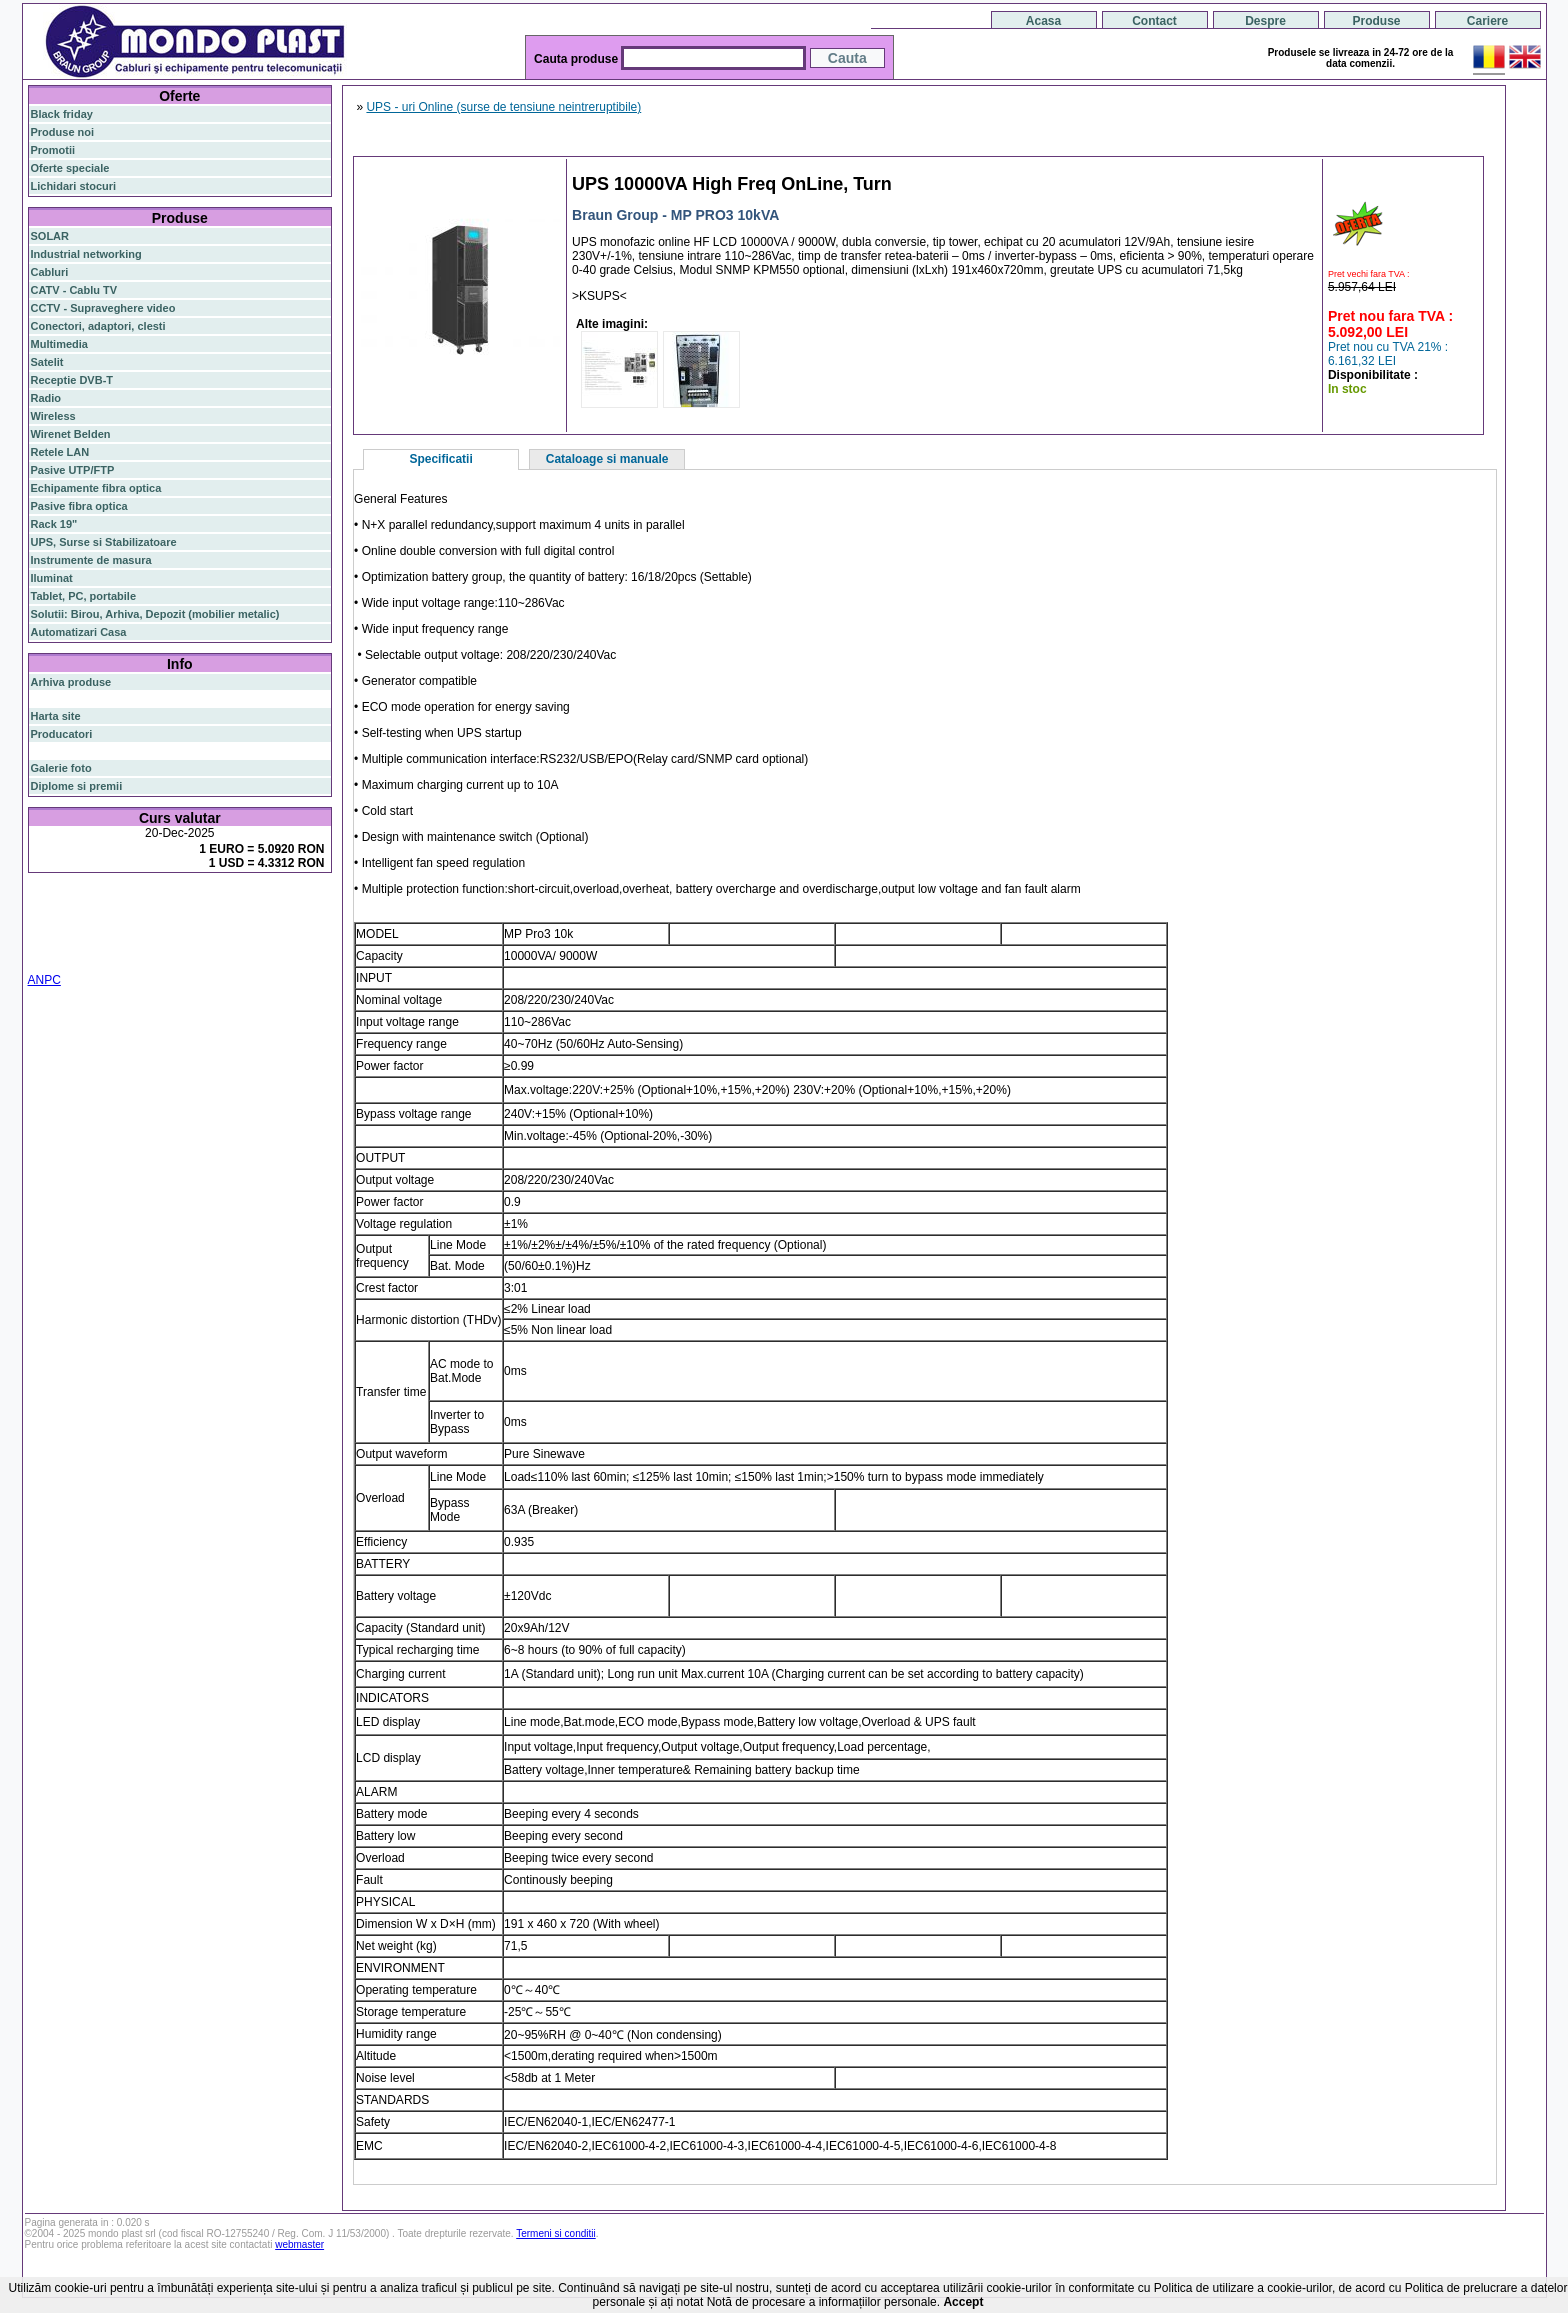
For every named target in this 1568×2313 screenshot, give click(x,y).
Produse (1376, 21)
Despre (1265, 21)
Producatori (62, 734)
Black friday (62, 114)
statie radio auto (91, 953)
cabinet (261, 941)
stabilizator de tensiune (199, 929)
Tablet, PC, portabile (84, 596)
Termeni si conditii (555, 2233)
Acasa (1043, 21)
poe (263, 904)
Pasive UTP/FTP (73, 470)
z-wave (98, 941)
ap (111, 929)
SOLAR (50, 236)
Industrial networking (86, 254)
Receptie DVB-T (72, 380)
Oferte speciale (70, 168)
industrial (307, 941)
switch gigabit (66, 929)
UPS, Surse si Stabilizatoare (104, 542)
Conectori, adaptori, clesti (98, 326)
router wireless (292, 917)
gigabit (230, 904)
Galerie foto (61, 768)
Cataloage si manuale (607, 459)
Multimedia (59, 344)
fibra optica (73, 905)
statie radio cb (173, 953)
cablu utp (54, 941)
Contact (1154, 21)
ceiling (279, 929)
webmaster (299, 2244)
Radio (46, 398)
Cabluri (50, 272)
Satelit (47, 362)
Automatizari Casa (79, 632)
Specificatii (440, 459)
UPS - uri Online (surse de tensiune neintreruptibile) (503, 107)
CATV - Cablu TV (74, 290)
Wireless (53, 416)
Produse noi (63, 132)
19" (38, 953)
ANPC (44, 980)
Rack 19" (54, 524)
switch (141, 905)
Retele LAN (60, 452)
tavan (313, 929)
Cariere (1487, 21)
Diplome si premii (77, 786)
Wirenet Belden (71, 434)
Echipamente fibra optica (96, 488)
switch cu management (178, 941)
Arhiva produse (71, 682)
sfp (128, 929)
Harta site (56, 716)
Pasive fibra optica (79, 506)
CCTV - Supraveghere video (103, 308)
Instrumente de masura (91, 560)
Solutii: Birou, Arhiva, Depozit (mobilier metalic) (155, 614)
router (186, 905)
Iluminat (52, 578)
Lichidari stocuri (74, 186)
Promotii (53, 150)
